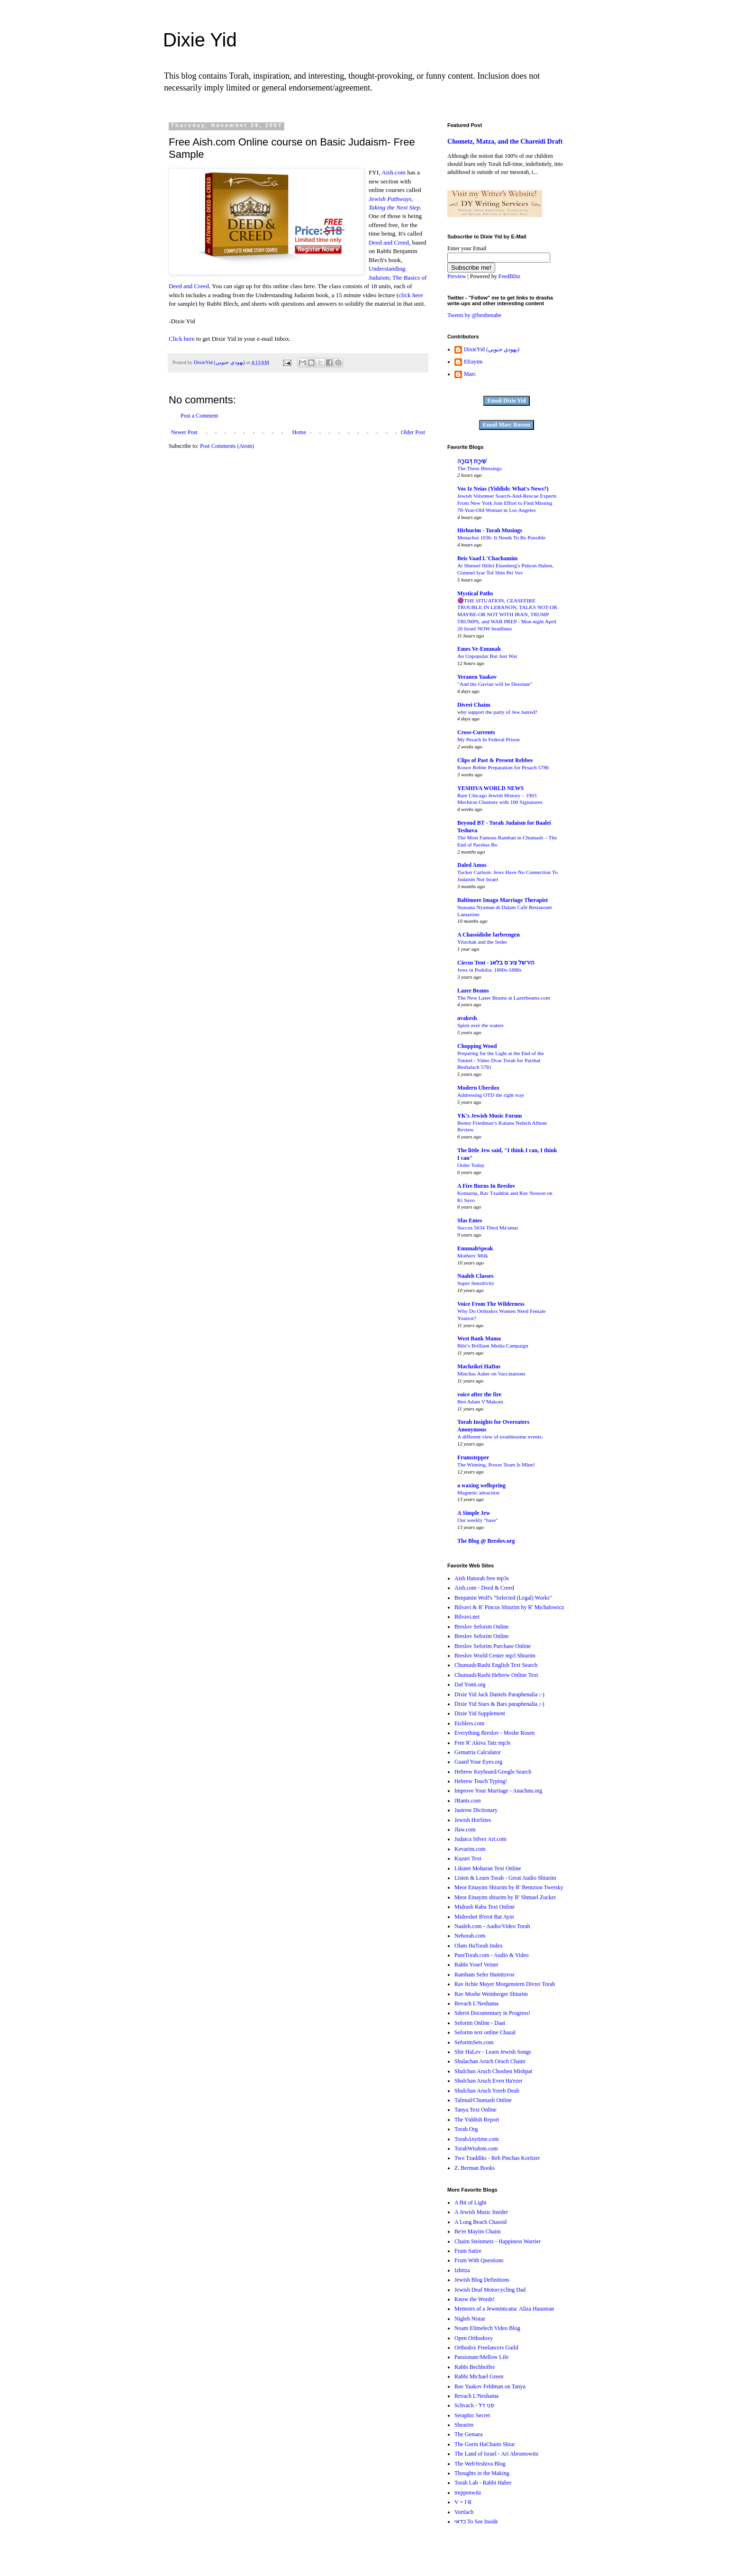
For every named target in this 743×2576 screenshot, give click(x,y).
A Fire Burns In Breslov (486, 1186)
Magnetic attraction (478, 1492)
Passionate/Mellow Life (481, 2357)
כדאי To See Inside (476, 2521)
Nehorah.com (469, 1935)
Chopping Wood (477, 1046)
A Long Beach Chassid (480, 2222)
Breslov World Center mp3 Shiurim (494, 1655)
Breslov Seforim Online (481, 1626)
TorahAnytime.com (476, 2139)
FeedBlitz (509, 276)
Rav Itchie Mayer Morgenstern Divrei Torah (504, 1984)
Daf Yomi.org (469, 1684)
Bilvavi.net (467, 1616)
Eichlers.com (469, 1723)
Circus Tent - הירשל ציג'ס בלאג (496, 962)
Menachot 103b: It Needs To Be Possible (501, 537)
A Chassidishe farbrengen (488, 934)
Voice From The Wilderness (491, 1304)
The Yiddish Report (476, 2119)
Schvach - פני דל (474, 2405)
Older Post (413, 432)
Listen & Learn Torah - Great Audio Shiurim (505, 1878)
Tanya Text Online (475, 2109)
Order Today (471, 1165)
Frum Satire (467, 2251)
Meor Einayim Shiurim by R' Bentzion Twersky (508, 1887)
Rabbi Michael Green (478, 2376)
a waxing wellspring (481, 1485)
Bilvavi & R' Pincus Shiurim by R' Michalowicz (509, 1607)
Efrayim (473, 361)
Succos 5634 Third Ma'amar (487, 1227)
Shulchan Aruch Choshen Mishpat (493, 2071)
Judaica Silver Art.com (480, 1839)
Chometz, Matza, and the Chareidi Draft (504, 141)
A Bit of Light (470, 2202)
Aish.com (393, 172)
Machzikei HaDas (478, 1366)
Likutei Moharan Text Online (487, 1868)
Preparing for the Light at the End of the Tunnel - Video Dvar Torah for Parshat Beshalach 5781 (500, 1060)
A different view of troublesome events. (500, 1436)
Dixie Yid (200, 39)
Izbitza (462, 2270)
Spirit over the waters (480, 1025)
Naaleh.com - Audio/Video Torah (492, 1926)
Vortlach (463, 2512)
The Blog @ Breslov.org (486, 1541)
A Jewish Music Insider (481, 2212)
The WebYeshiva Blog (480, 2463)
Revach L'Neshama (476, 2003)
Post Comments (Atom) (227, 446)
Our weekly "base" (477, 1520)
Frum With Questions (478, 2260)
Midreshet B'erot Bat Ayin (484, 1916)
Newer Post (184, 432)
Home (299, 432)
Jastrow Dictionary (476, 1810)
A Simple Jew (473, 1513)
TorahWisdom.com (476, 2148)
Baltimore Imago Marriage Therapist (502, 900)
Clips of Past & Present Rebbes (495, 760)
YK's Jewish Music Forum (489, 1115)
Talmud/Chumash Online (483, 2100)
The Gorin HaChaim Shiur (484, 2444)
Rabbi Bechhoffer (474, 2367)
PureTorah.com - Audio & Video (491, 1955)
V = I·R (462, 2502)
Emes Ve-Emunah (479, 649)
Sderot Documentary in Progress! (492, 2013)
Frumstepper (473, 1457)
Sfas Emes (469, 1220)
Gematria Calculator (477, 1752)
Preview (456, 276)
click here (411, 295)
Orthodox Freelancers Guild (486, 2347)
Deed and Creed (389, 242)
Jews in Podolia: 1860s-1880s (489, 970)
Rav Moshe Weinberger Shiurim (491, 1994)
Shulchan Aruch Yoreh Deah (486, 2090)
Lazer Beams (473, 990)
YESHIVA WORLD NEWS (490, 788)
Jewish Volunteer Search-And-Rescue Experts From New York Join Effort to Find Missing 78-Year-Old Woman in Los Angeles (506, 503)
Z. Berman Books (474, 2168)
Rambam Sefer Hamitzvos (484, 1974)
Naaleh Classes (475, 1276)
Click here (182, 338)
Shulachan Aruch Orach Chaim (490, 2061)
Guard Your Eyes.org (478, 1761)
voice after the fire (479, 1394)
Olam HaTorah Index (478, 1945)
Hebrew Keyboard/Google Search (493, 1771)
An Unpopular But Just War (487, 656)
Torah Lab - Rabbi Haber (482, 2482)
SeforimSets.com (473, 2042)
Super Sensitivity (475, 1283)
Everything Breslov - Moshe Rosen (494, 1732)
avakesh (467, 1018)
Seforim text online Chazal (485, 2032)
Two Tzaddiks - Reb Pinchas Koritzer (497, 2158)
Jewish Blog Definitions (481, 2279)
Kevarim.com (470, 1849)
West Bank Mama (479, 1338)
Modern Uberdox (478, 1087)
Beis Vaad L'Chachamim (487, 558)
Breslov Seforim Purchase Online (492, 1646)
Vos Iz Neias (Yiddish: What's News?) (503, 488)
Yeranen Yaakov (477, 677)
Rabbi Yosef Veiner (476, 1964)
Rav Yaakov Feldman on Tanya (490, 2386)
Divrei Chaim (473, 704)
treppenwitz (467, 2492)
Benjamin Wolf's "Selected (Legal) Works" (503, 1597)
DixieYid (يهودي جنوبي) (491, 349)
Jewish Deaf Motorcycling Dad (490, 2289)
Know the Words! (474, 2299)
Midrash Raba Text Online (484, 1906)
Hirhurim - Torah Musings (489, 530)
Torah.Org (466, 2129)
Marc (470, 374)
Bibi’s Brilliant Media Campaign (492, 1345)
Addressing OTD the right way (490, 1095)
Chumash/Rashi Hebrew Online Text (496, 1675)
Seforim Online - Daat (479, 2023)
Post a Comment (199, 415)
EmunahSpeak (475, 1248)
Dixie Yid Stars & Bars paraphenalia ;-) (499, 1704)
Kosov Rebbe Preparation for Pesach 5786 (503, 767)
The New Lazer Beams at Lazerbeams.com (503, 998)
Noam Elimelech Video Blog (487, 2328)
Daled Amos (472, 865)
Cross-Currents (476, 732)
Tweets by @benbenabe (474, 315)
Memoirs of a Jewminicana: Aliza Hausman (504, 2308)
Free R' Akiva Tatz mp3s (482, 1742)
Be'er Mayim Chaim (477, 2231)
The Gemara (468, 2434)
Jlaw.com (465, 1829)
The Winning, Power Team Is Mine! (496, 1464)
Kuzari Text (467, 1858)
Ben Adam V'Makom (480, 1401)
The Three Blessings (479, 468)
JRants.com (467, 1800)
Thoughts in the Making (481, 2473)
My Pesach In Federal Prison (488, 739)
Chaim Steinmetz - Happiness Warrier (497, 2241)
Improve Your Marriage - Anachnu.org (498, 1790)
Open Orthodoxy (473, 2338)
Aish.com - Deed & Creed (484, 1587)
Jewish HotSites (472, 1820)
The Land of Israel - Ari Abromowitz (496, 2453)
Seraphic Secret (472, 2415)
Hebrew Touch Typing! (480, 1781)
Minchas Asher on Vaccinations (491, 1373)
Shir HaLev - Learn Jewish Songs (492, 2051)
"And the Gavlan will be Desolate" (494, 684)
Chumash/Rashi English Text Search (495, 1665)
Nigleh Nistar (469, 2318)
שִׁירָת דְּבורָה (472, 461)
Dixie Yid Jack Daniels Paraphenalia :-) (499, 1694)
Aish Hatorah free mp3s (481, 1578)
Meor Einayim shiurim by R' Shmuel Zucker (505, 1897)
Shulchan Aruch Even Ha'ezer (488, 2080)
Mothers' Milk (472, 1255)
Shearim (463, 2424)
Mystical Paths (475, 593)
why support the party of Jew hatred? (497, 712)
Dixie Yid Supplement (479, 1713)
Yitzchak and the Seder (482, 942)
